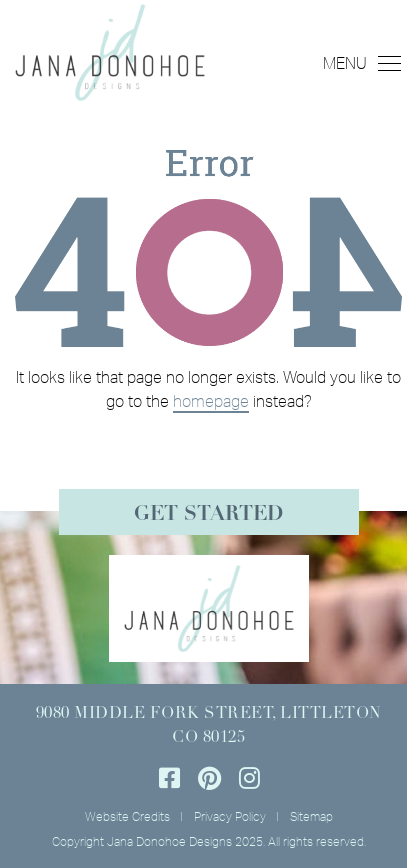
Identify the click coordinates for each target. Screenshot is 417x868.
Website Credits (127, 816)
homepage (211, 401)
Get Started (208, 515)
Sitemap (311, 816)
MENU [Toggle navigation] (362, 63)
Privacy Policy (230, 816)
